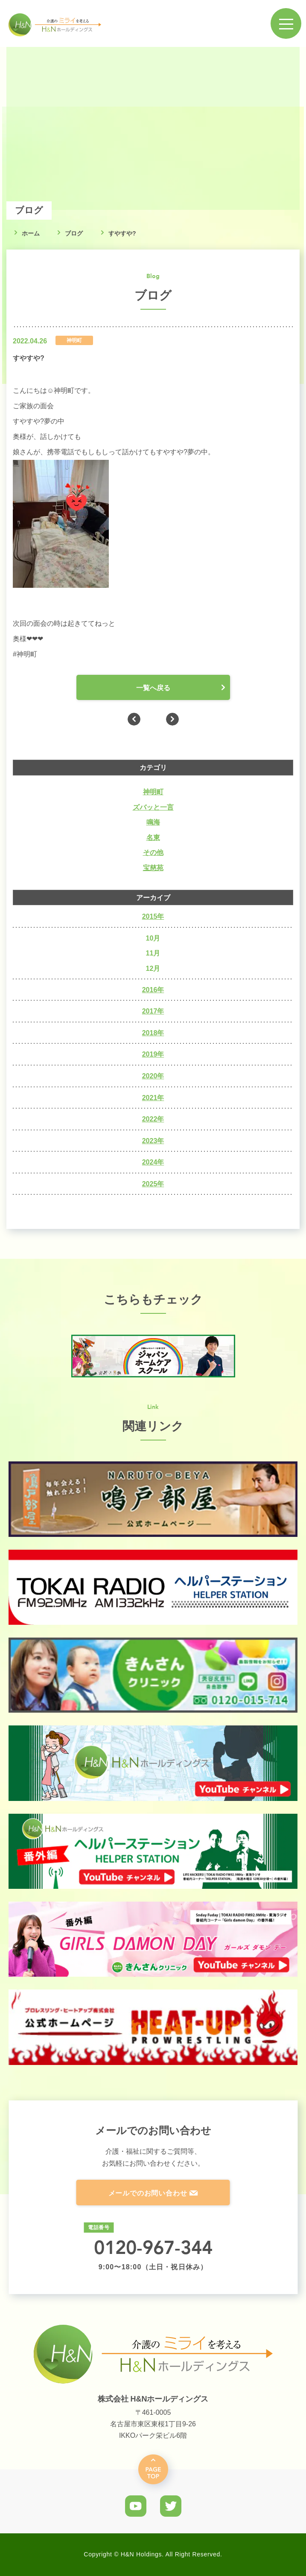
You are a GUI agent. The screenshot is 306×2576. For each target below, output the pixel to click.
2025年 (153, 1184)
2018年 (153, 1033)
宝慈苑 (153, 867)
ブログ (74, 233)
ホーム (31, 233)
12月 (153, 968)
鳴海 (153, 822)
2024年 (153, 1162)
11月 (153, 953)
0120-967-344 (153, 2247)
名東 (153, 837)
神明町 (153, 792)
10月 (153, 938)
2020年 (153, 1076)
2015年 (153, 916)
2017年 (153, 1011)
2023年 (153, 1140)
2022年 (153, 1119)
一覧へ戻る (153, 687)
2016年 (153, 989)
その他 (153, 852)
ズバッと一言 (153, 807)
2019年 (153, 1054)
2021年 (153, 1097)
